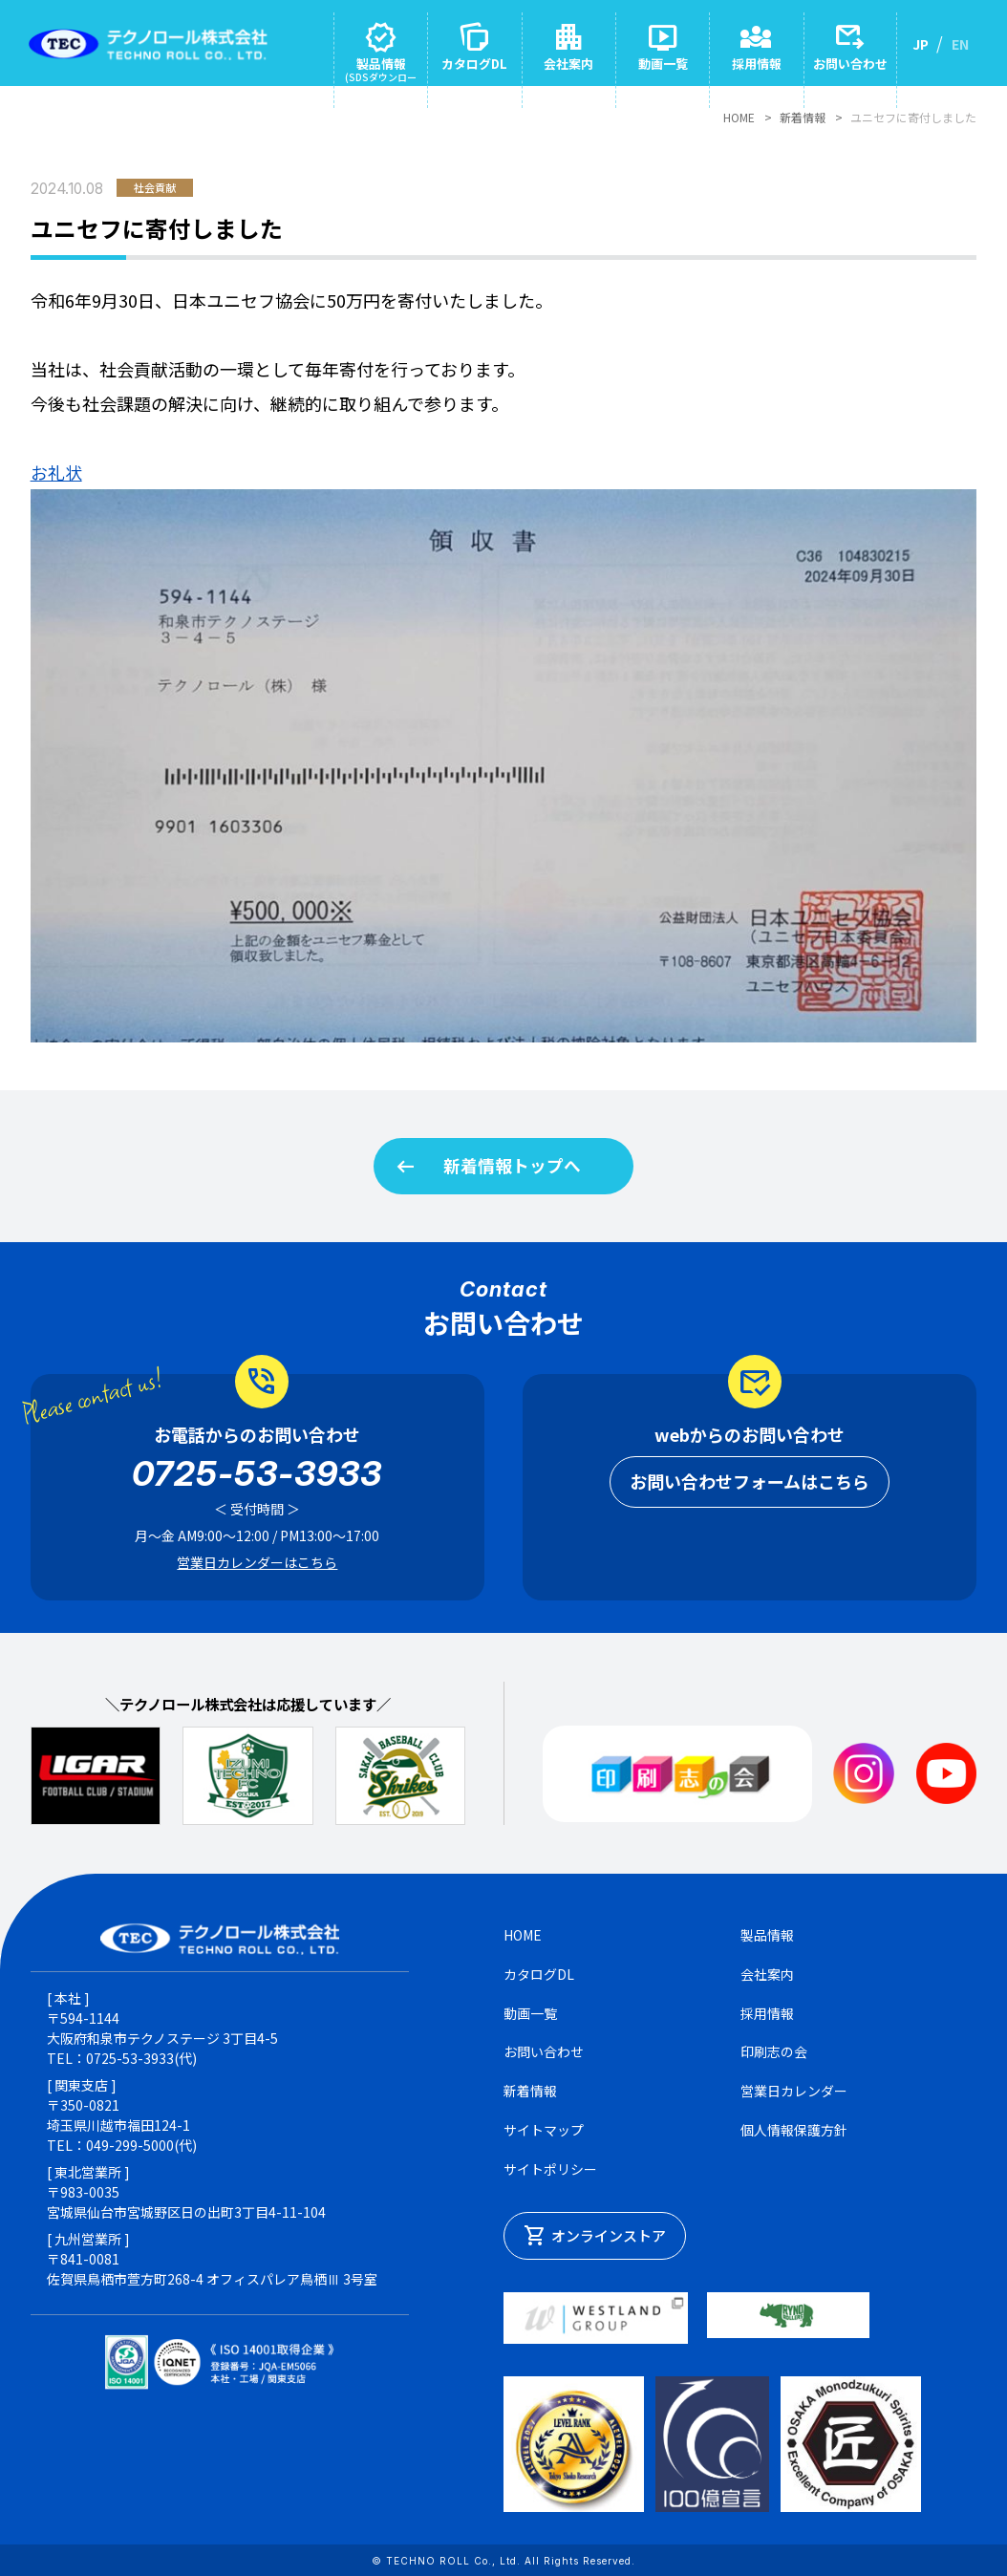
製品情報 (767, 1938)
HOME (739, 117)
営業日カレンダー (793, 2094)
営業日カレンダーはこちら (257, 1566)
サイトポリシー (550, 2171)
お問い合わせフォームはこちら (749, 1484)
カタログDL (539, 1976)
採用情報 (767, 2016)
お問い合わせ (544, 2055)
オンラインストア (595, 2239)
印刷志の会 (773, 2055)
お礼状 (56, 472)
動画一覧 (530, 2016)
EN (960, 44)
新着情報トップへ (488, 1167)
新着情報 (802, 117)
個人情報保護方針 (793, 2133)
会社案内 (767, 1976)
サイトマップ (544, 2133)
